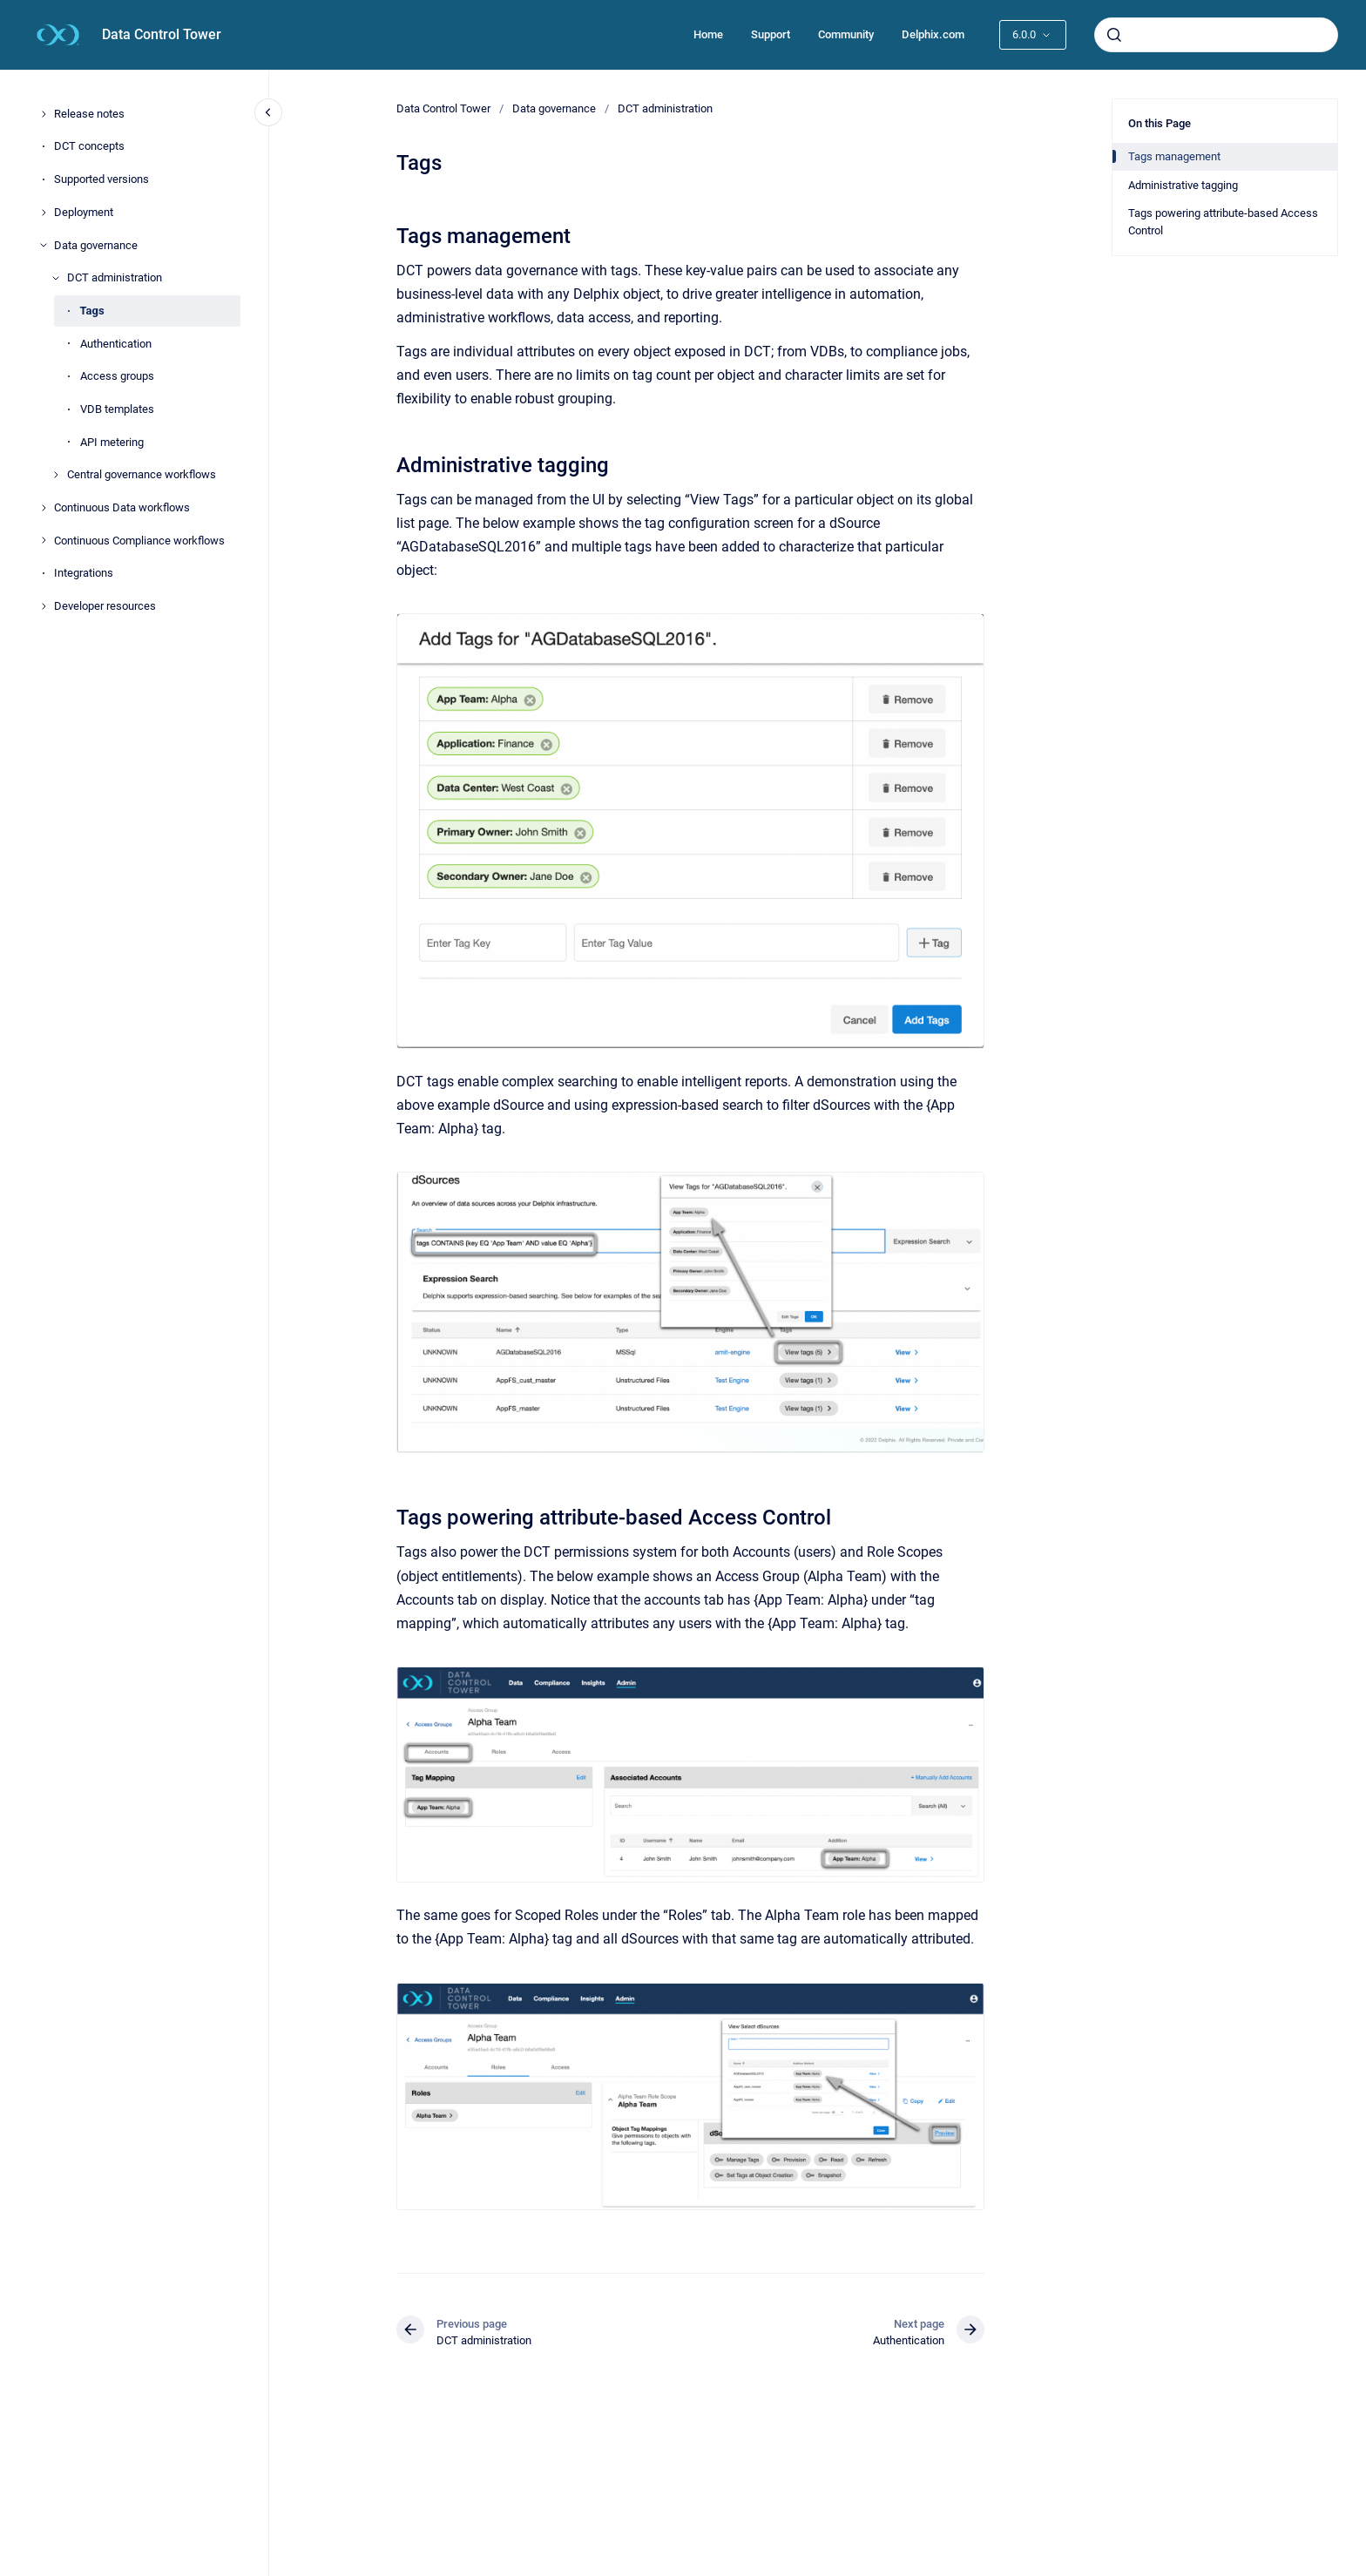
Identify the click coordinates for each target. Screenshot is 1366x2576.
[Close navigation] (268, 112)
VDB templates (117, 409)
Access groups (117, 375)
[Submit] (1114, 35)
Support (770, 34)
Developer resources (105, 605)
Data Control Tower (161, 34)
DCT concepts (89, 145)
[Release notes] (44, 114)
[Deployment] (44, 213)
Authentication (116, 343)
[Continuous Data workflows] (44, 508)
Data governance (96, 245)
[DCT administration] (56, 278)
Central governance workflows (141, 474)
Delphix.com (933, 34)
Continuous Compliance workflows (139, 540)
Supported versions (101, 179)
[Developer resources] (44, 606)
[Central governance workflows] (56, 475)
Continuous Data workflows (122, 507)
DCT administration (114, 277)
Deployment (83, 212)
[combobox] (1216, 34)
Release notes (89, 113)
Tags (92, 310)
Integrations (83, 572)
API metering (112, 442)
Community (846, 34)
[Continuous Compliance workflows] (44, 540)
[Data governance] (44, 245)
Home (708, 34)
